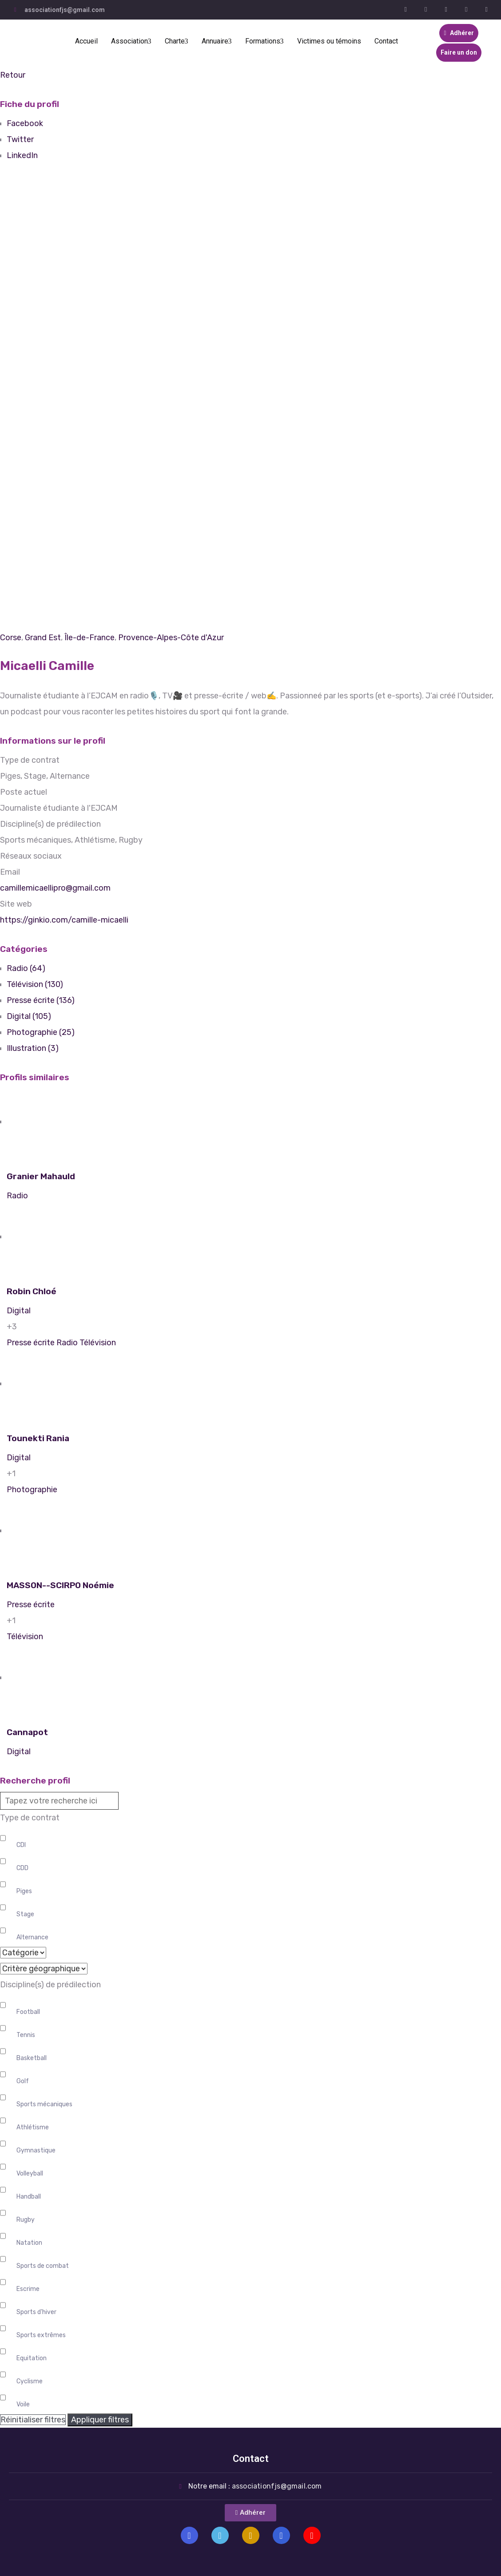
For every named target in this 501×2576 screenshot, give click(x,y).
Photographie (32, 1489)
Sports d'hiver (36, 2312)
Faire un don (459, 52)
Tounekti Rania (38, 1438)
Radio (17, 1196)
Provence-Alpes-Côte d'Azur (171, 637)
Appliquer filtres (100, 2420)
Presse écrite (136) (41, 1000)
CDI (21, 1845)
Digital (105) (29, 1016)
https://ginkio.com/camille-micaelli (64, 920)
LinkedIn (22, 155)
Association (131, 41)
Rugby (25, 2219)
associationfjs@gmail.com (64, 9)
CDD (22, 1868)
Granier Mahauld (41, 1176)
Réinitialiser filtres (32, 2420)
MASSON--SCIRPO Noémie (60, 1585)
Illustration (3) (33, 1048)
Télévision (98, 1342)
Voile (23, 2404)
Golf (22, 2081)
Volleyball (29, 2173)
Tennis (25, 2035)
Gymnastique (36, 2150)
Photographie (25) (41, 1032)
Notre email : (255, 2486)
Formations (264, 41)
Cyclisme (29, 2381)
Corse (10, 637)
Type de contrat (30, 1818)
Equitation (31, 2358)
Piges (24, 1891)
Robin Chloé (31, 1291)
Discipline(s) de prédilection (50, 1984)
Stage (25, 1914)
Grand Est (43, 637)
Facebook (25, 123)
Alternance (32, 1937)
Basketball (31, 2058)
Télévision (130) (35, 984)
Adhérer (458, 32)
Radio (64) (26, 968)
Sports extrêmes (41, 2335)
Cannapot (27, 1732)
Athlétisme (32, 2127)
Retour (12, 75)
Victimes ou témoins (329, 41)
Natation (29, 2243)
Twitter (20, 139)
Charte (176, 41)
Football (28, 2012)
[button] (250, 2512)
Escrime (28, 2289)
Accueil (86, 41)
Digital (19, 1311)
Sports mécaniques (44, 2104)
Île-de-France (89, 637)
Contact (386, 41)
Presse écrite (31, 1342)
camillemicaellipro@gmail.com (55, 888)
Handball (28, 2196)
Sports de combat (42, 2266)
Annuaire (217, 41)
